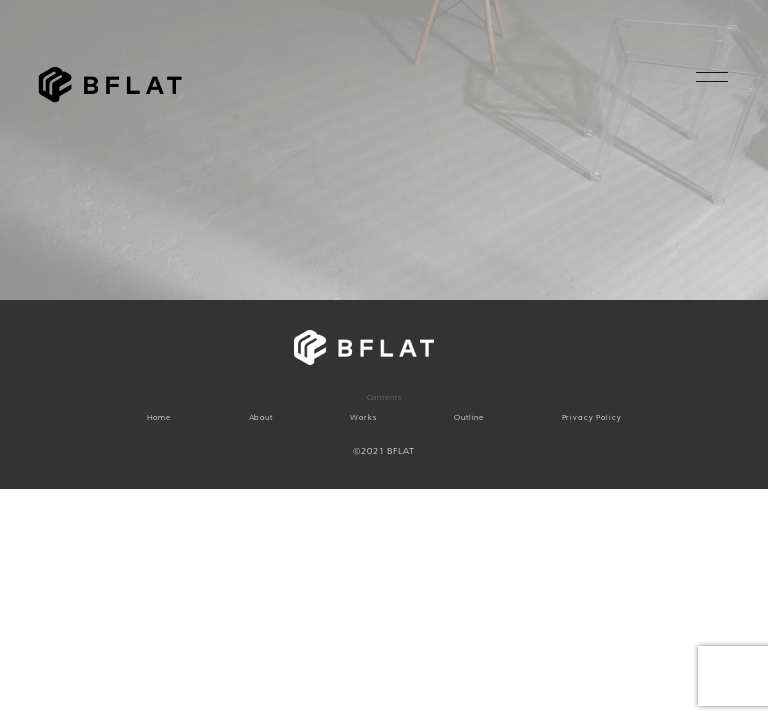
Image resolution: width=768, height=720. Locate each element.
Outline (469, 417)
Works (363, 417)
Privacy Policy (592, 417)
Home (159, 417)
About (261, 417)
